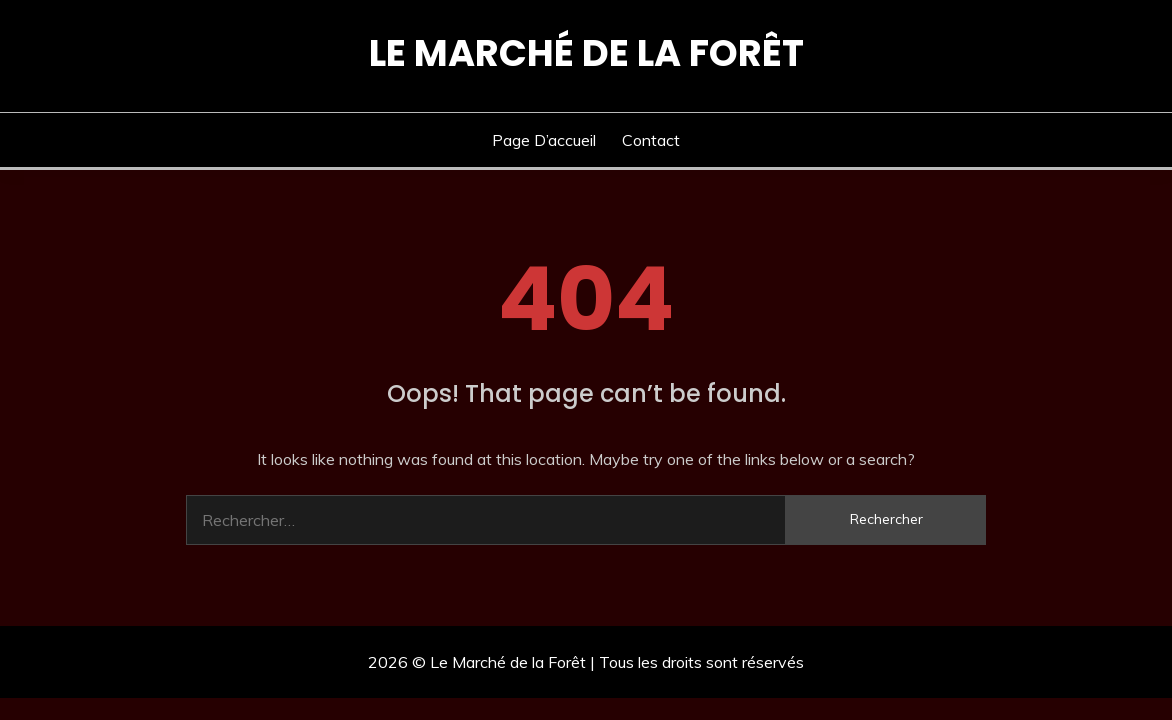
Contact (651, 140)
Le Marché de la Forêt (586, 53)
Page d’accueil (544, 140)
